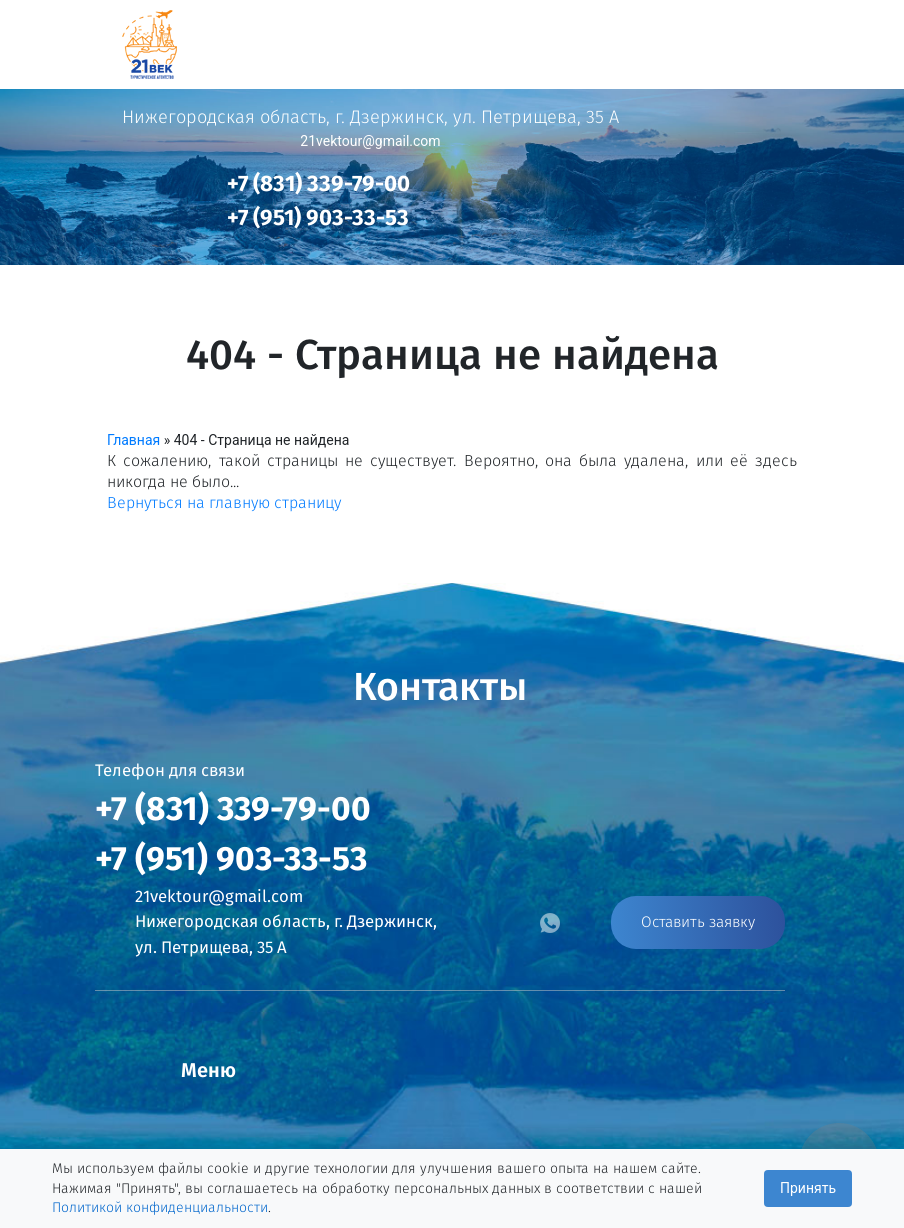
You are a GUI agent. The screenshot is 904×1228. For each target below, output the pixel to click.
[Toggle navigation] (861, 39)
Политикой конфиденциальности (160, 1207)
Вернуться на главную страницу (224, 502)
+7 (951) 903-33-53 (318, 217)
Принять (808, 1188)
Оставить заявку (698, 922)
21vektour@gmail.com (370, 141)
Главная (133, 440)
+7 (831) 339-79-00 (318, 183)
